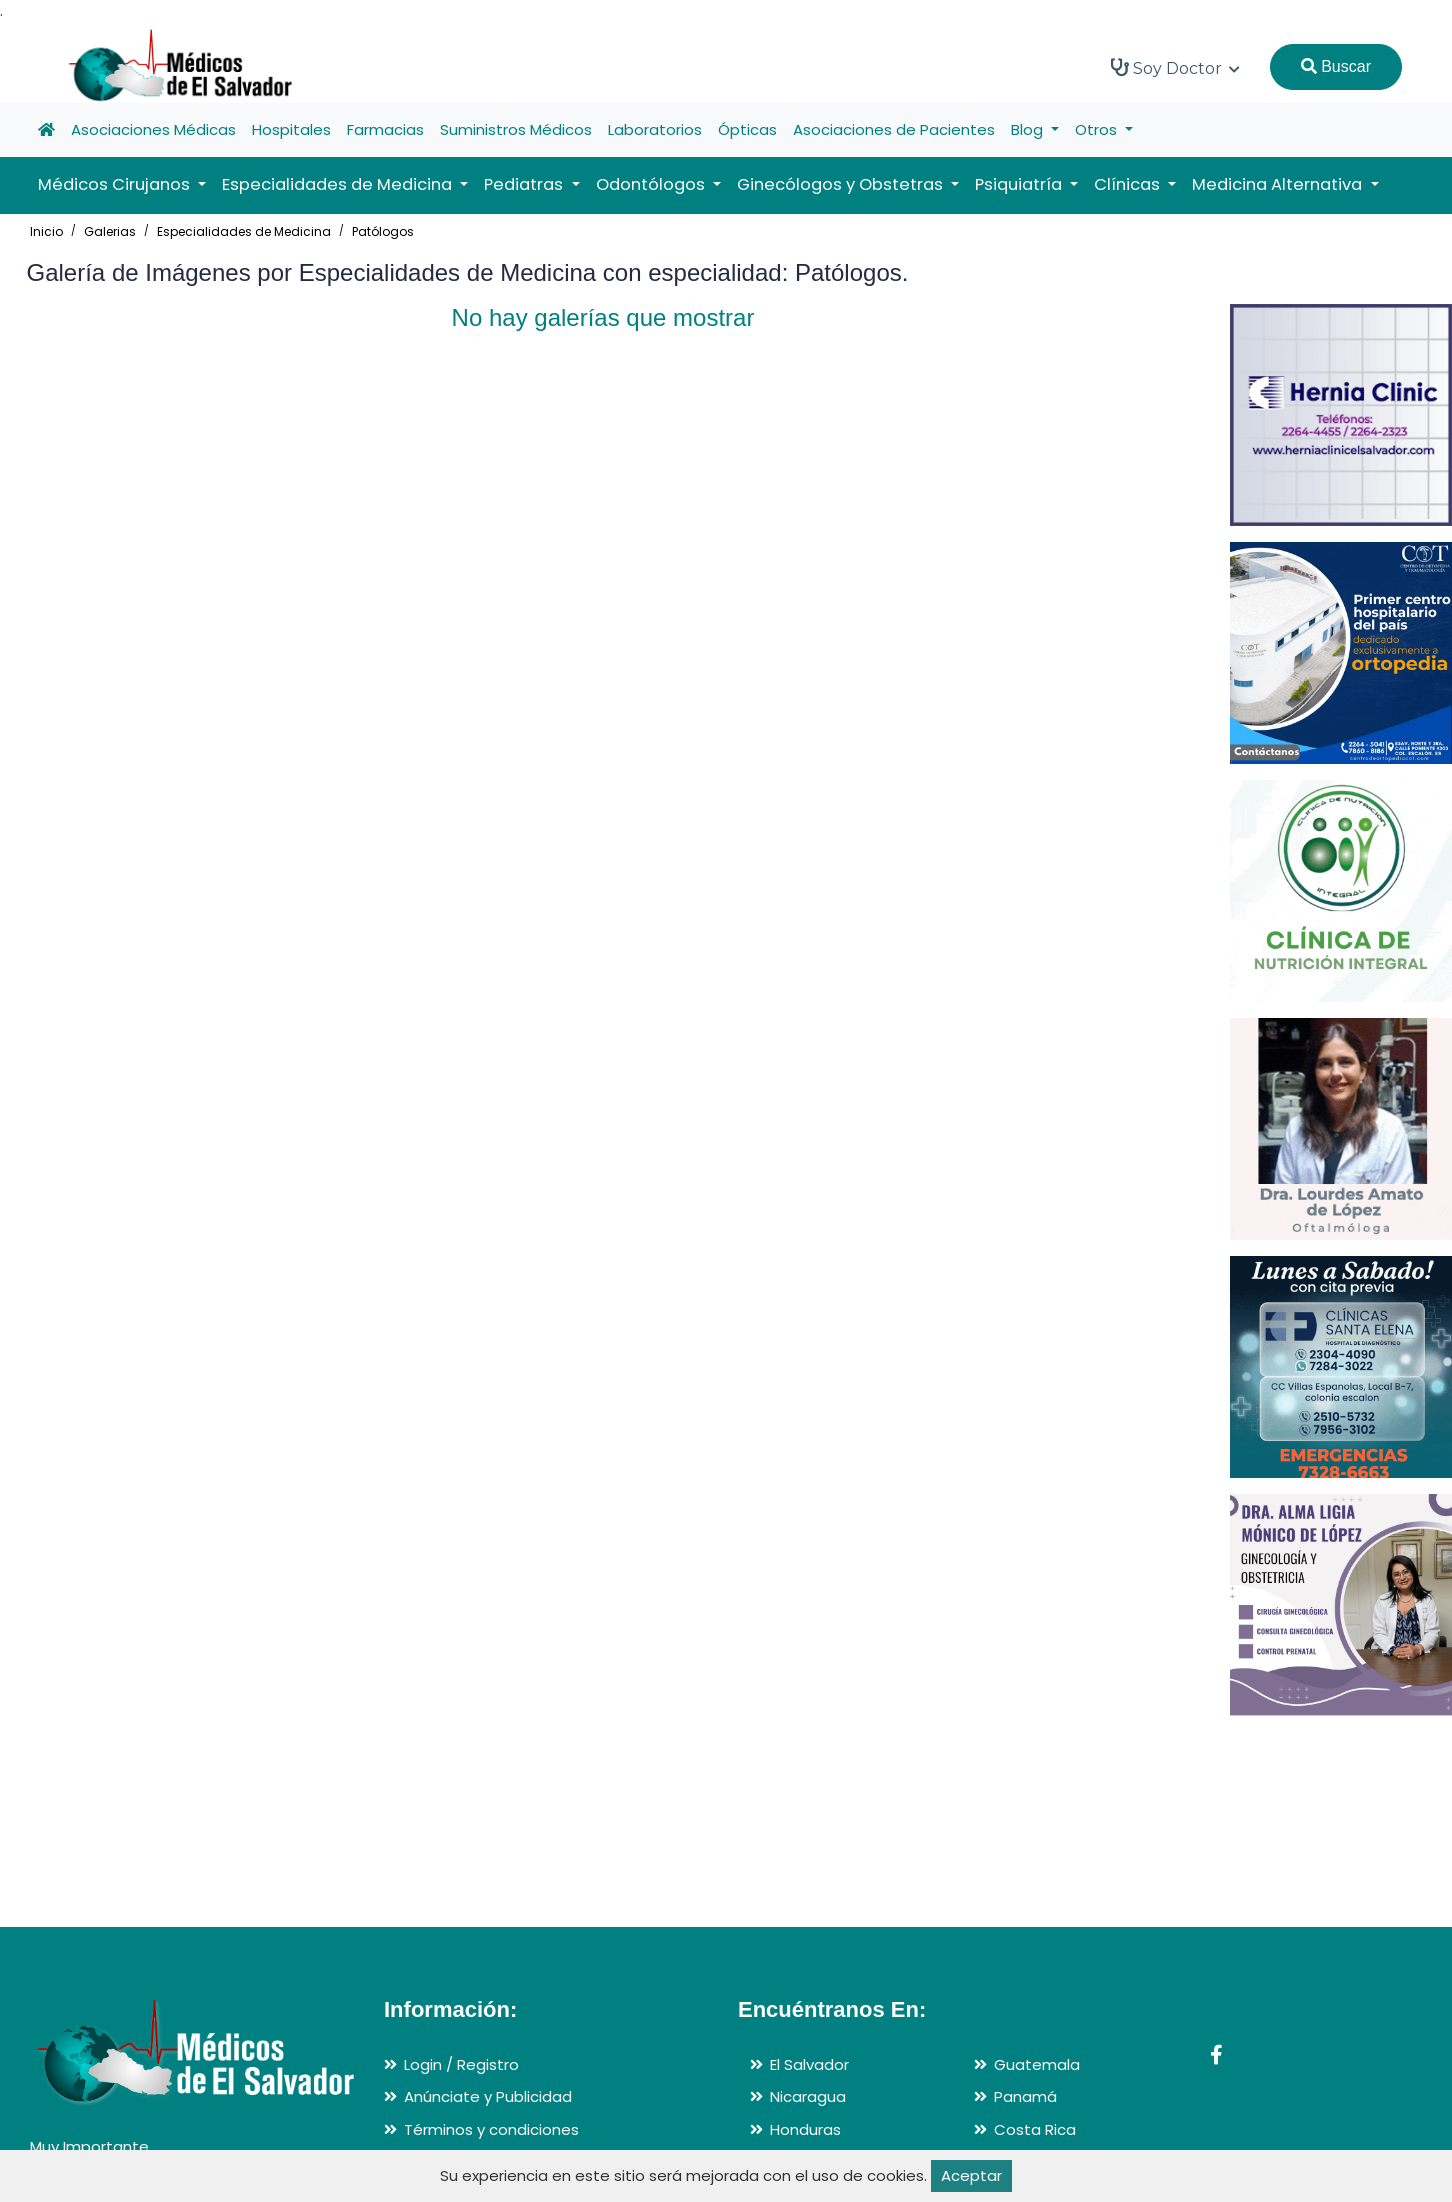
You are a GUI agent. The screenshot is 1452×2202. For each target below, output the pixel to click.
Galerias (110, 231)
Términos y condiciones (491, 2129)
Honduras (805, 2129)
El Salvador (809, 2064)
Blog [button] (1029, 129)
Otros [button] (1098, 129)
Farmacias (385, 129)
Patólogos (383, 231)
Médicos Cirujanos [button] (116, 184)
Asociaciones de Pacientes (894, 129)
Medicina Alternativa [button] (1279, 184)
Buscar (1336, 66)
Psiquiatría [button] (1020, 184)
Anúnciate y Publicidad (488, 2096)
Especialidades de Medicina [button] (339, 184)
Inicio (46, 231)
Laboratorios (655, 129)
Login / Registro (461, 2064)
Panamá (1025, 2096)
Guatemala (1037, 2064)
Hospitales (291, 129)
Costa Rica (1035, 2129)
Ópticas (747, 129)
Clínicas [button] (1129, 184)
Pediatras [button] (525, 184)
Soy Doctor (1175, 68)
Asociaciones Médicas (153, 129)
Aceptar (971, 2175)
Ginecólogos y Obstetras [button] (842, 184)
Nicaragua (808, 2096)
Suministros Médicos (516, 129)
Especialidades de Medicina (244, 231)
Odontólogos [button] (652, 184)
